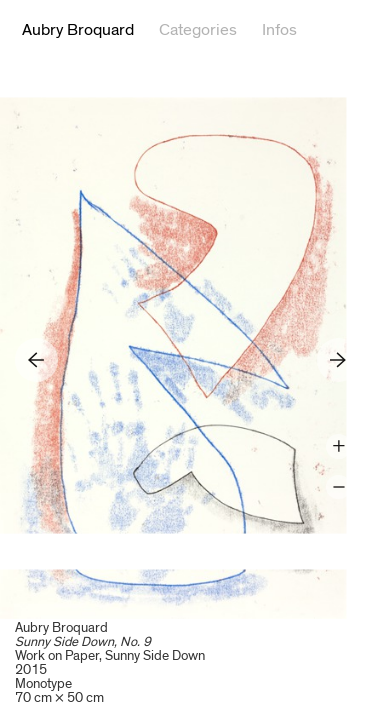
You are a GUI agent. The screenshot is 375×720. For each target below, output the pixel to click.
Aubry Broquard (78, 30)
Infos (279, 30)
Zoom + (338, 446)
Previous (36, 359)
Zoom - (338, 487)
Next (338, 359)
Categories (198, 30)
